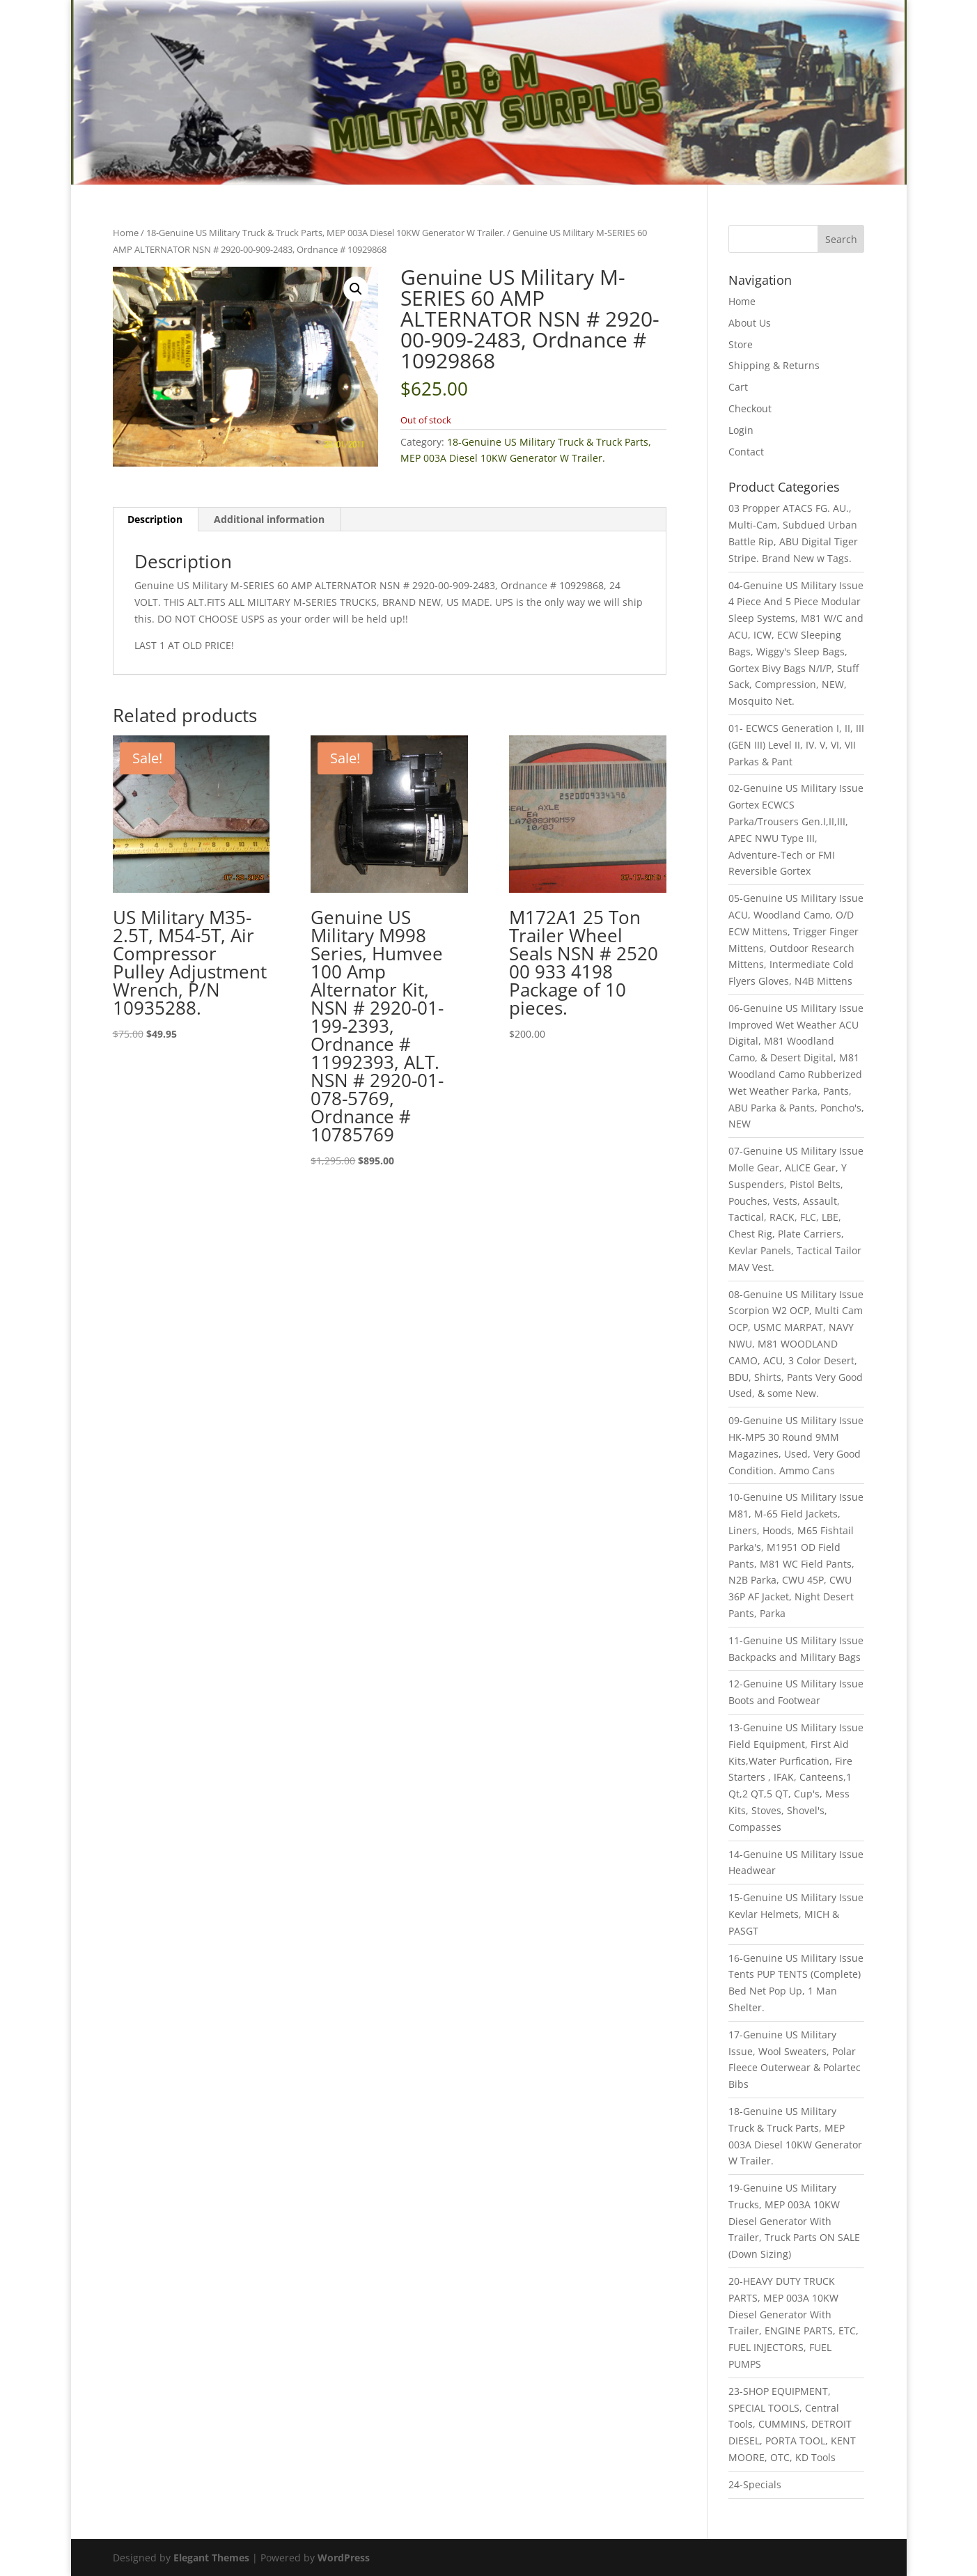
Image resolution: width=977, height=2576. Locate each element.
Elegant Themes (211, 2557)
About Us (749, 322)
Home (126, 232)
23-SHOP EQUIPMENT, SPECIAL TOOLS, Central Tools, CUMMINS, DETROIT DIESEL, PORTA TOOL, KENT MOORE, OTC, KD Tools (792, 2424)
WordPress (344, 2557)
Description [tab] (154, 519)
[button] (355, 289)
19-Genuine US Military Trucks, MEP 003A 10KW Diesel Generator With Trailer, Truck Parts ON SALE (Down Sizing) (794, 2221)
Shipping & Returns (774, 365)
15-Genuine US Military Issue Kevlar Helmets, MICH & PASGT (795, 1914)
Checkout (750, 408)
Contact (746, 451)
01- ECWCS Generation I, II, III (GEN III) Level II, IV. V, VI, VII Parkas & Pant (796, 744)
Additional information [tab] (269, 519)
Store (740, 344)
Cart (738, 386)
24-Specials (754, 2484)
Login (740, 430)
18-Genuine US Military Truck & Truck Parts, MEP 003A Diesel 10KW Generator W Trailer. (325, 232)
